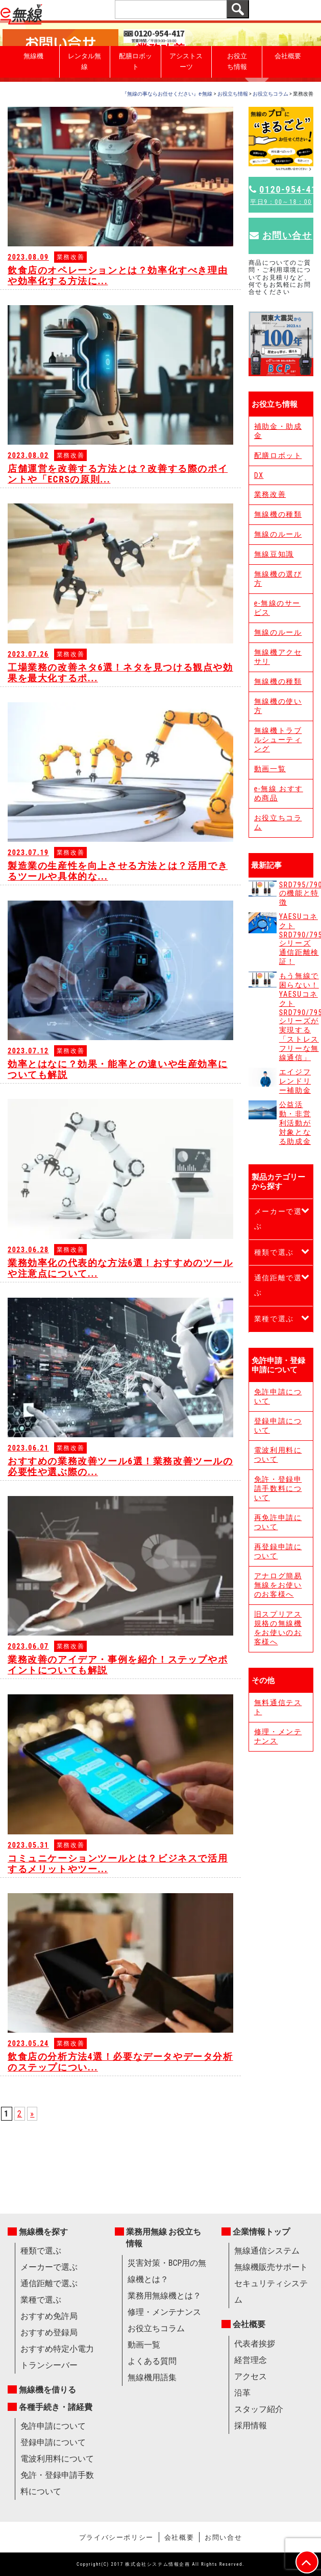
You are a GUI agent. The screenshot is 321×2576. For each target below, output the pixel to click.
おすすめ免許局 (49, 2316)
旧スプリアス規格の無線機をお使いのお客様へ (278, 1628)
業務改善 (270, 494)
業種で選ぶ (274, 1319)
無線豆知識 (274, 554)
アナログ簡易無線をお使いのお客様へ (278, 1585)
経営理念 (250, 2360)
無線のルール (278, 534)
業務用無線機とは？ (164, 2296)
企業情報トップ (261, 2232)
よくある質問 (152, 2361)
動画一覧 (270, 769)
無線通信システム (267, 2251)
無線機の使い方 (278, 706)
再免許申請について (278, 1522)
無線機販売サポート (271, 2267)
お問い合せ (281, 235)
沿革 (242, 2393)
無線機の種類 (278, 514)
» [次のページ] (32, 2114)
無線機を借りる (47, 2390)
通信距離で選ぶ (278, 1285)
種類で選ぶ (274, 1252)
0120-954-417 (281, 195)
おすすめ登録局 (49, 2332)
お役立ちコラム (278, 822)
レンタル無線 (84, 61)
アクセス (250, 2376)
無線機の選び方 (278, 578)
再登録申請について (278, 1551)
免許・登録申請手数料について (278, 1488)
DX (259, 475)
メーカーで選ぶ (278, 1218)
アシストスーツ (186, 61)
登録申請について (278, 1425)
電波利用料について (278, 1454)
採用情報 (250, 2425)
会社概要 (288, 56)
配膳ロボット (135, 61)
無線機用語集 (152, 2377)
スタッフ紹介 (258, 2409)
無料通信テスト (278, 1707)
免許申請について (278, 1396)
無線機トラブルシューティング (278, 739)
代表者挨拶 (254, 2344)
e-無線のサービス (277, 607)
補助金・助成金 (278, 431)
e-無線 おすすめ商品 (278, 793)
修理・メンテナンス (278, 1736)
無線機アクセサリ (278, 656)
